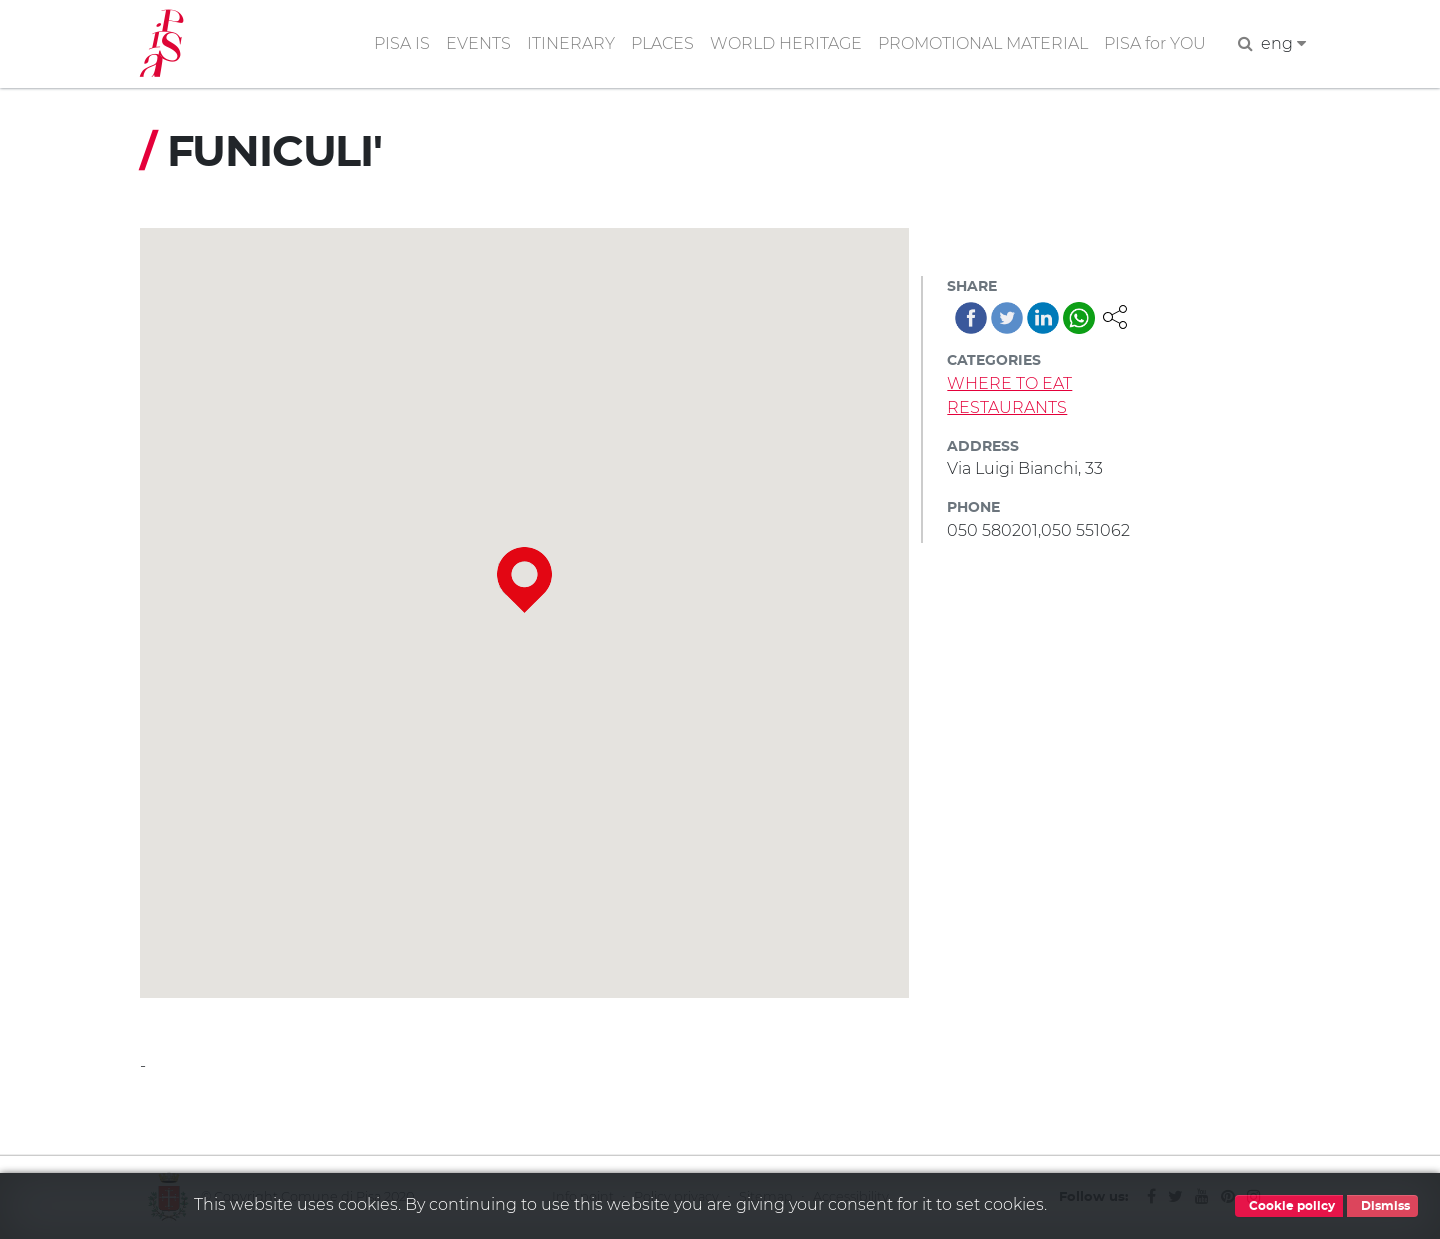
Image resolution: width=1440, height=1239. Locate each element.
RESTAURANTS (1007, 407)
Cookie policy (1289, 1206)
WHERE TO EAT (1009, 383)
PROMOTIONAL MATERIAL (983, 43)
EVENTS (478, 43)
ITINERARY (571, 43)
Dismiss (1382, 1206)
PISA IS (402, 43)
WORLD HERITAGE (786, 43)
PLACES (662, 43)
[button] (1115, 315)
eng (1283, 43)
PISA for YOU (1155, 43)
